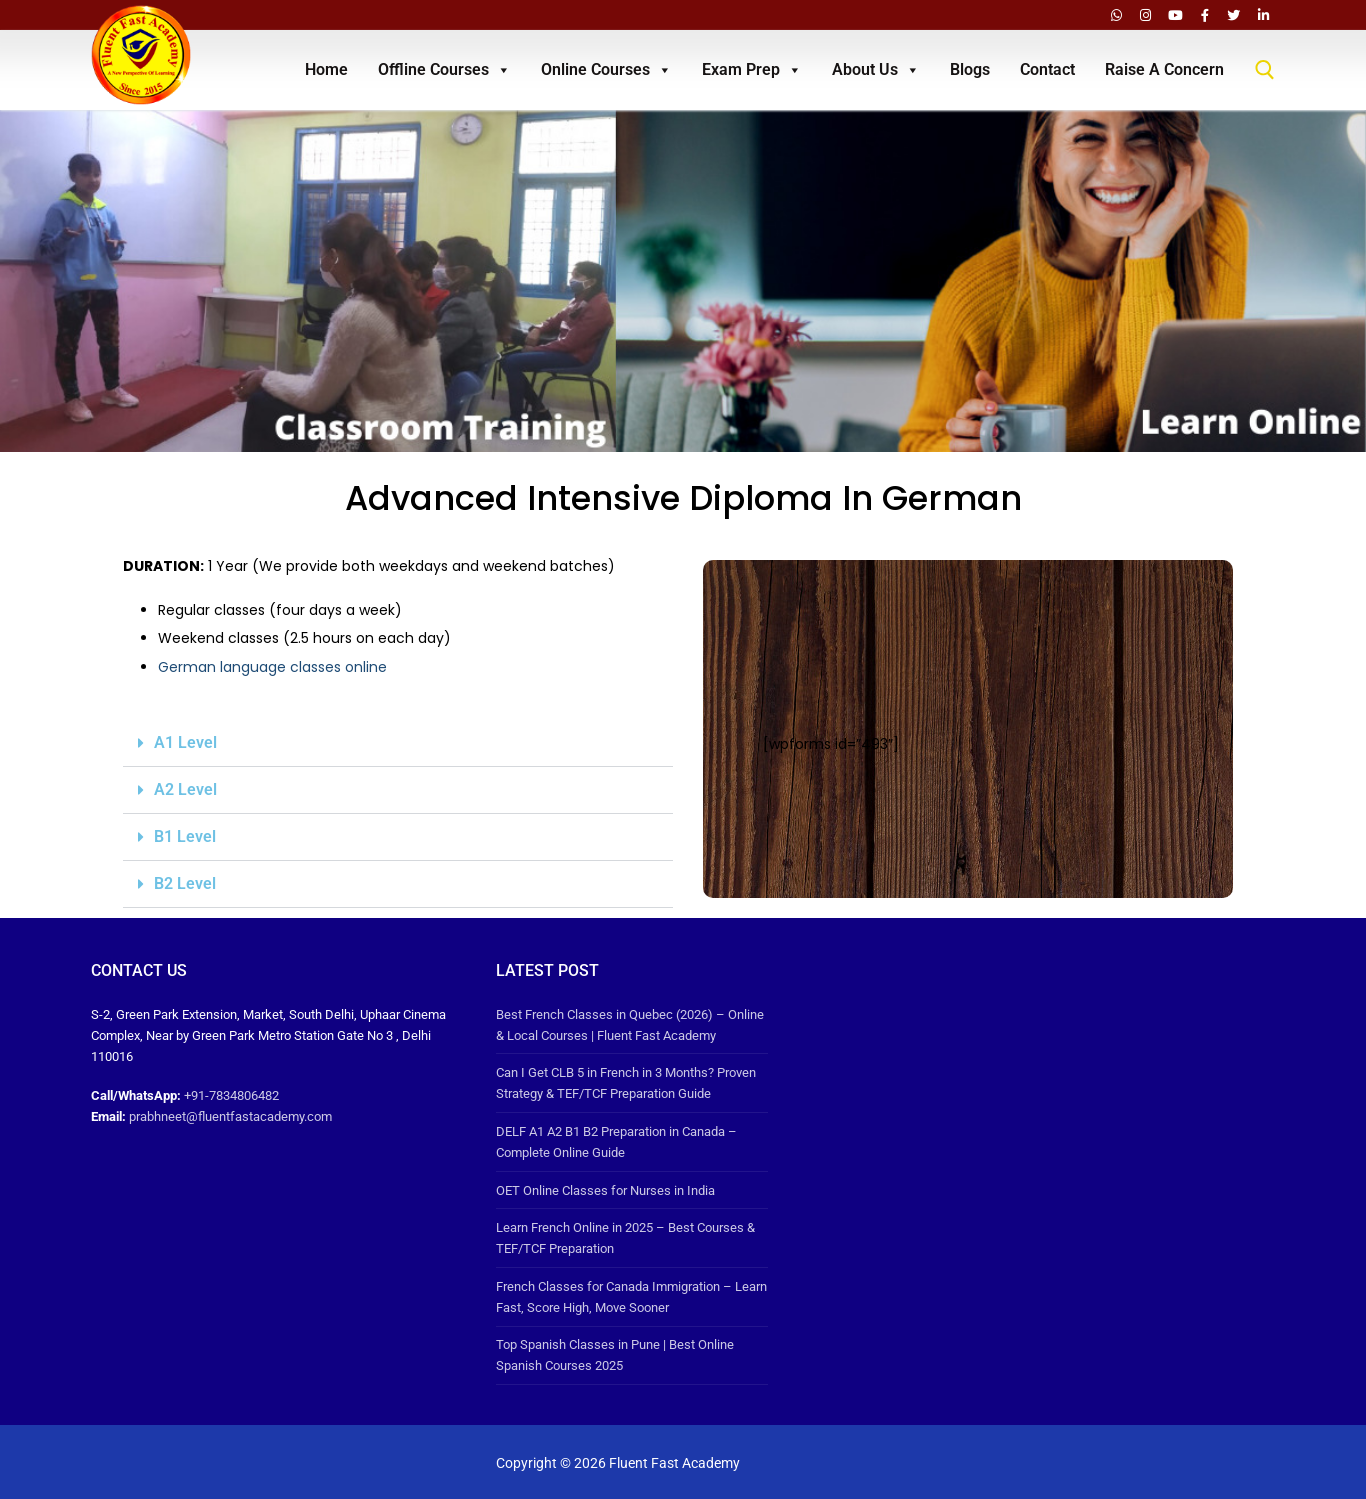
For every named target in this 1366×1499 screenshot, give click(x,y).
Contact (1047, 69)
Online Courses (606, 70)
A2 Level (185, 789)
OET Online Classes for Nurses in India (605, 1190)
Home (326, 69)
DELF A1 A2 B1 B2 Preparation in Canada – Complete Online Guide (616, 1142)
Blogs (970, 69)
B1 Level (185, 836)
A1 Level (185, 742)
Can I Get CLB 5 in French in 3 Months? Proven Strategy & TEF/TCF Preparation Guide (626, 1083)
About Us (876, 70)
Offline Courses (444, 70)
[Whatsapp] (1116, 14)
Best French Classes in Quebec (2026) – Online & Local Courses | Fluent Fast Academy (630, 1025)
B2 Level (185, 883)
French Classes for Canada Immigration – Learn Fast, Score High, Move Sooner (631, 1297)
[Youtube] (1175, 14)
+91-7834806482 (231, 1095)
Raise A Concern (1164, 69)
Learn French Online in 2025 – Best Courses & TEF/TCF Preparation (625, 1238)
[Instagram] (1145, 14)
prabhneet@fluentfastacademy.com (230, 1116)
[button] (398, 743)
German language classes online (272, 667)
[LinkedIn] (1263, 14)
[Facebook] (1204, 14)
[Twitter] (1233, 14)
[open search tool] (1265, 70)
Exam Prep (752, 70)
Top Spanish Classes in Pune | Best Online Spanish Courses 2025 (615, 1355)
